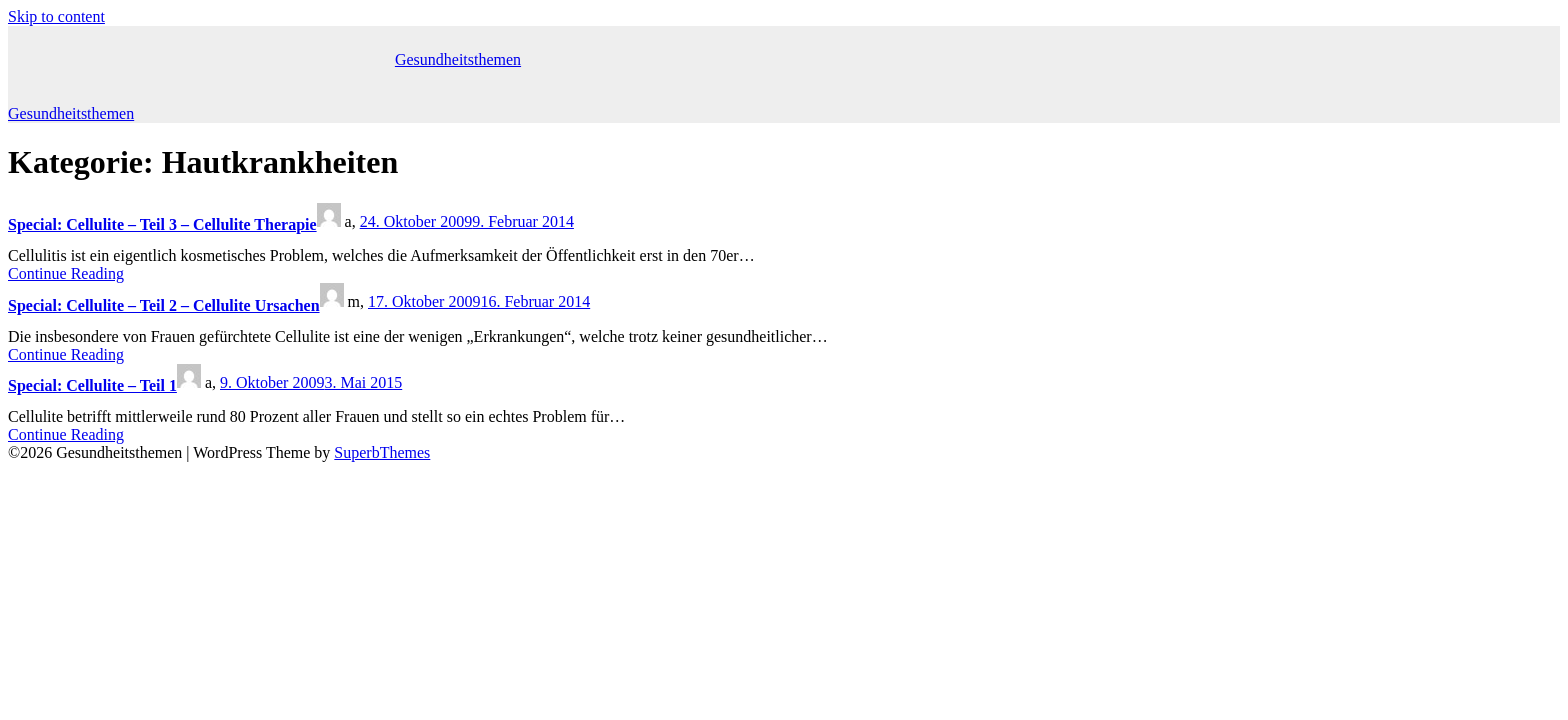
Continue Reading (66, 273)
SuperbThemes (382, 452)
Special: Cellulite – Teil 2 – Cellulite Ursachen (164, 305)
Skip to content (56, 16)
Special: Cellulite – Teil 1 (92, 385)
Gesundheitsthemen (458, 59)
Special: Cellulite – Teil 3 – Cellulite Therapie (162, 224)
